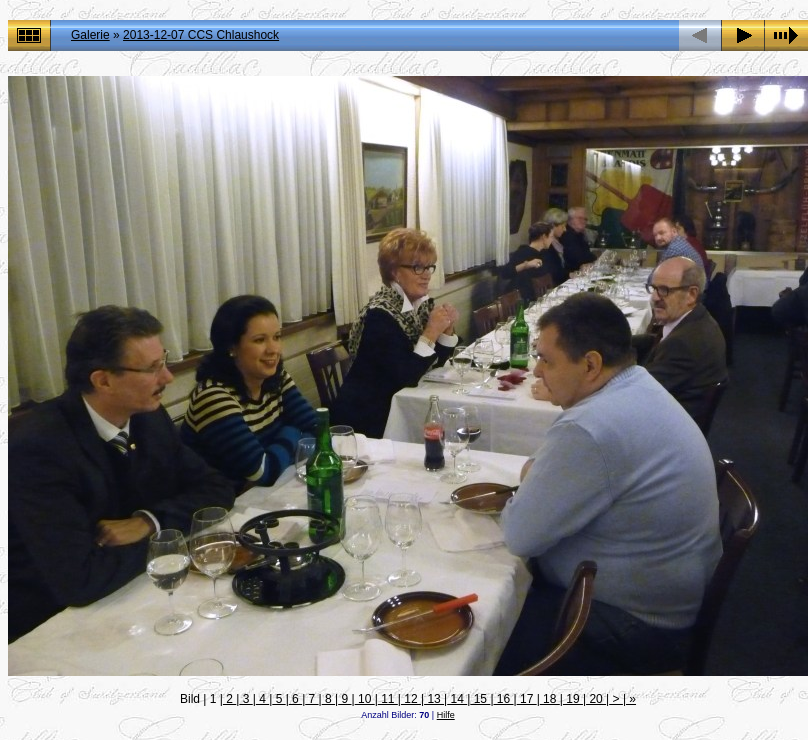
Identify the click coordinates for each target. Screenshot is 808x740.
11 (388, 699)
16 (504, 699)
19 (573, 699)
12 (411, 699)
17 (527, 699)
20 (596, 699)
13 (434, 699)
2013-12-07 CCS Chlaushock (201, 35)
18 (550, 699)
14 (457, 699)
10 (365, 699)
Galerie (90, 35)
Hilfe (446, 715)
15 (480, 699)
